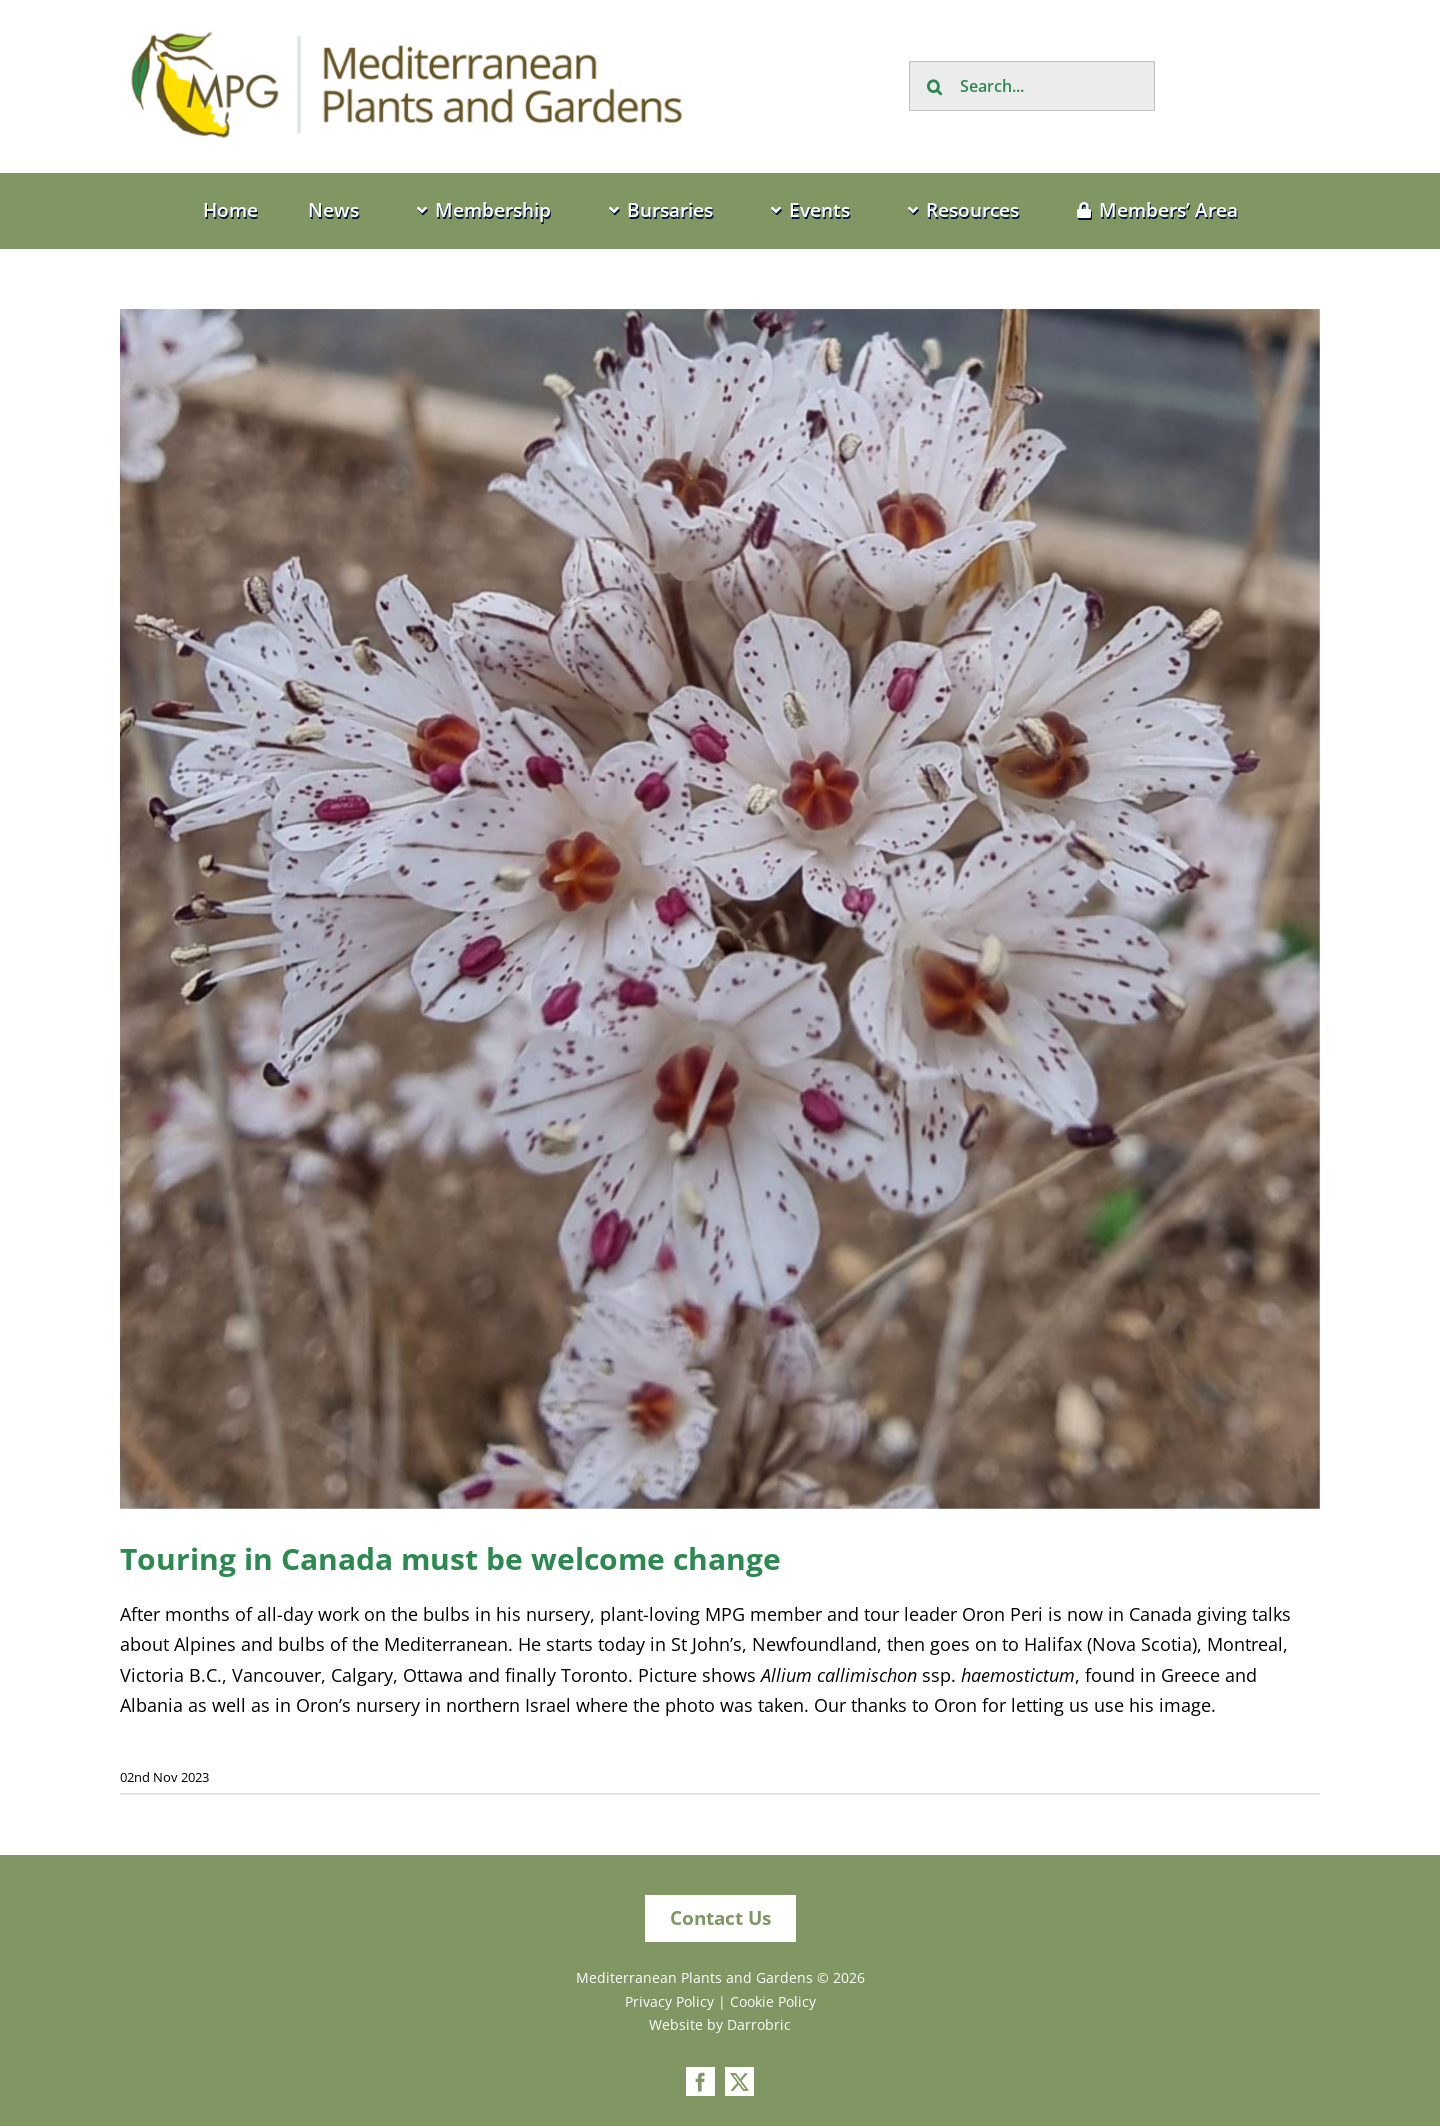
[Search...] (1032, 86)
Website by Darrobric (720, 2024)
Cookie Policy (773, 2001)
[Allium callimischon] (720, 909)
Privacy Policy (669, 2001)
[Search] (934, 86)
